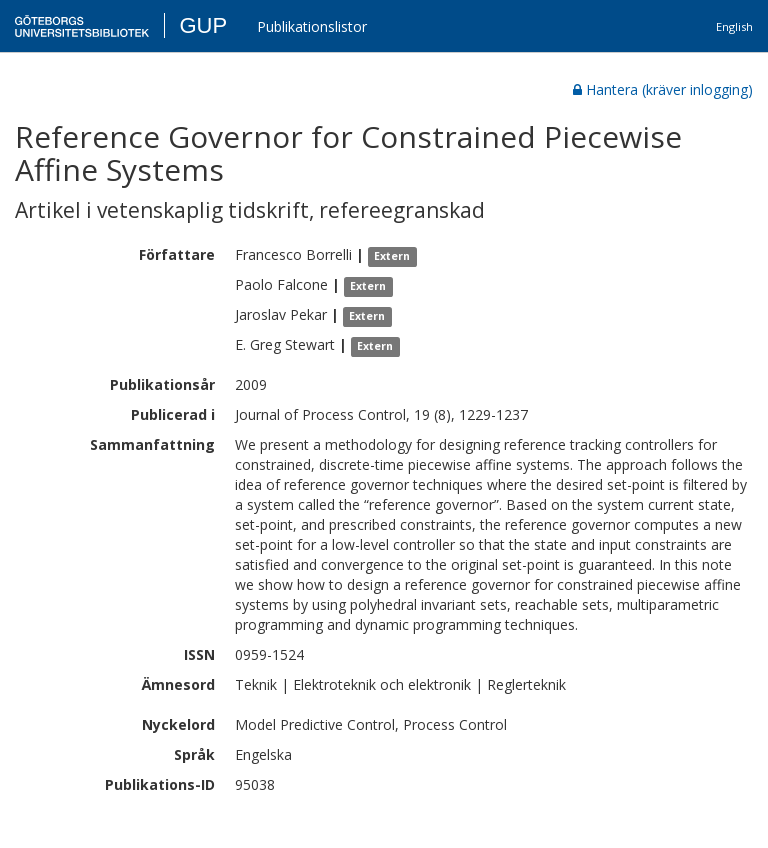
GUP (203, 25)
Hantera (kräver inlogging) (663, 89)
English (734, 26)
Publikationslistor (312, 26)
